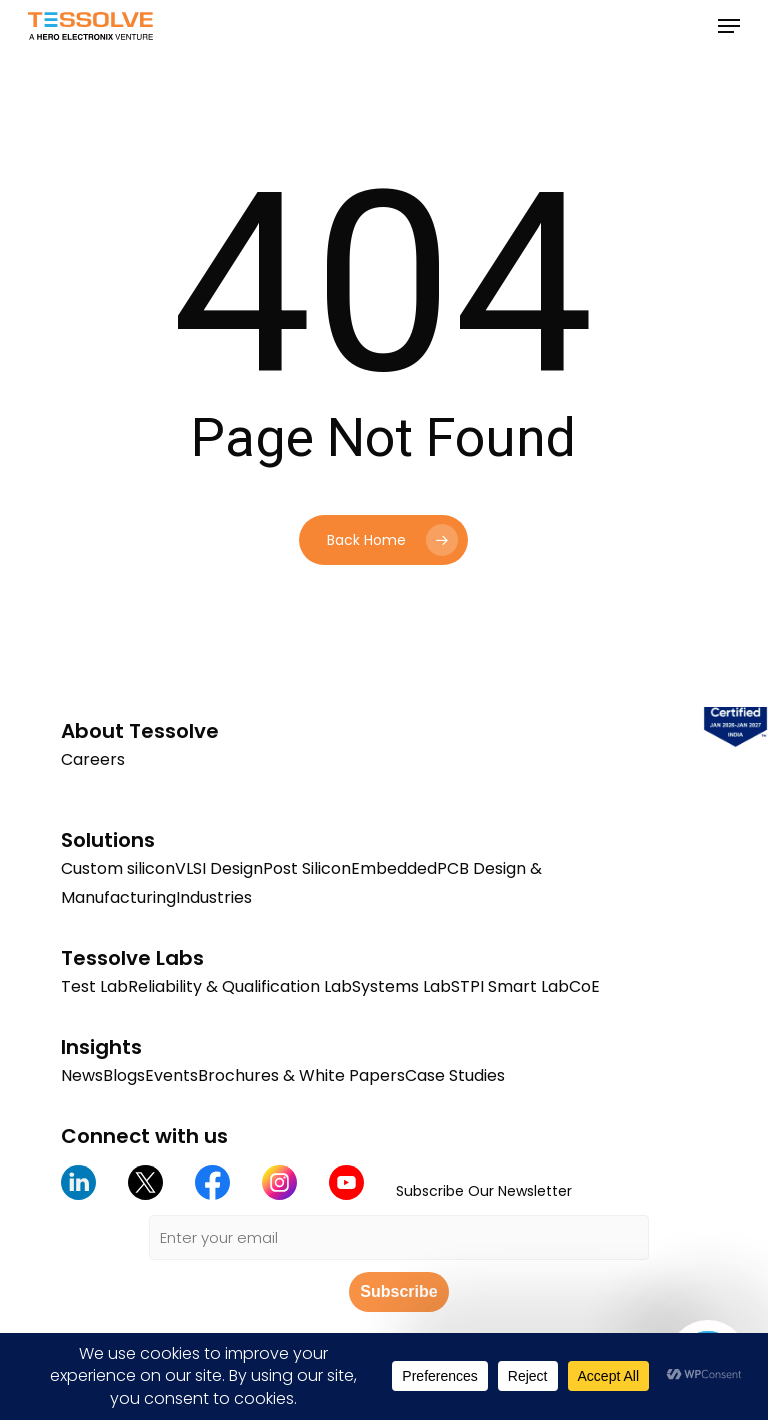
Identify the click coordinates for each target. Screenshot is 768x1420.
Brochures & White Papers (301, 1075)
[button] (729, 26)
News (82, 1075)
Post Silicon (307, 868)
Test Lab (94, 986)
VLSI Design (219, 868)
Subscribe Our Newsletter (484, 1191)
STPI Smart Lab (510, 986)
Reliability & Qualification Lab (240, 986)
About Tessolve (140, 731)
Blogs (124, 1075)
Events (171, 1075)
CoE (584, 986)
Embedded (394, 868)
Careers (93, 759)
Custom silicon (118, 868)
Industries (214, 897)
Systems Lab (401, 986)
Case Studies (455, 1075)
